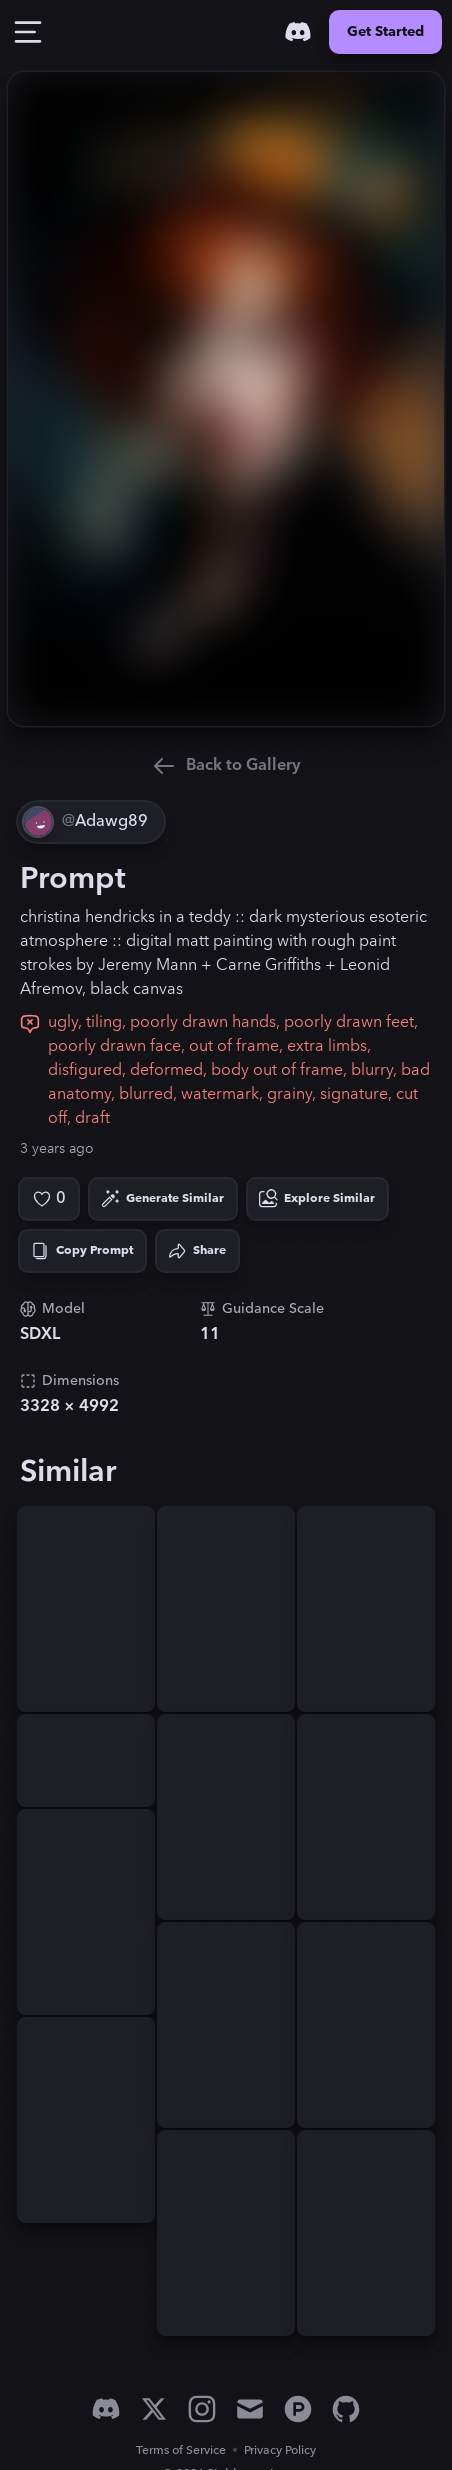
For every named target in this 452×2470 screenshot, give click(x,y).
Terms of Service (181, 2450)
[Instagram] (202, 2409)
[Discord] (298, 32)
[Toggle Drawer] (28, 32)
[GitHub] (346, 2409)
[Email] (250, 2409)
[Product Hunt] (298, 2409)
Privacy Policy (280, 2450)
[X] (154, 2409)
